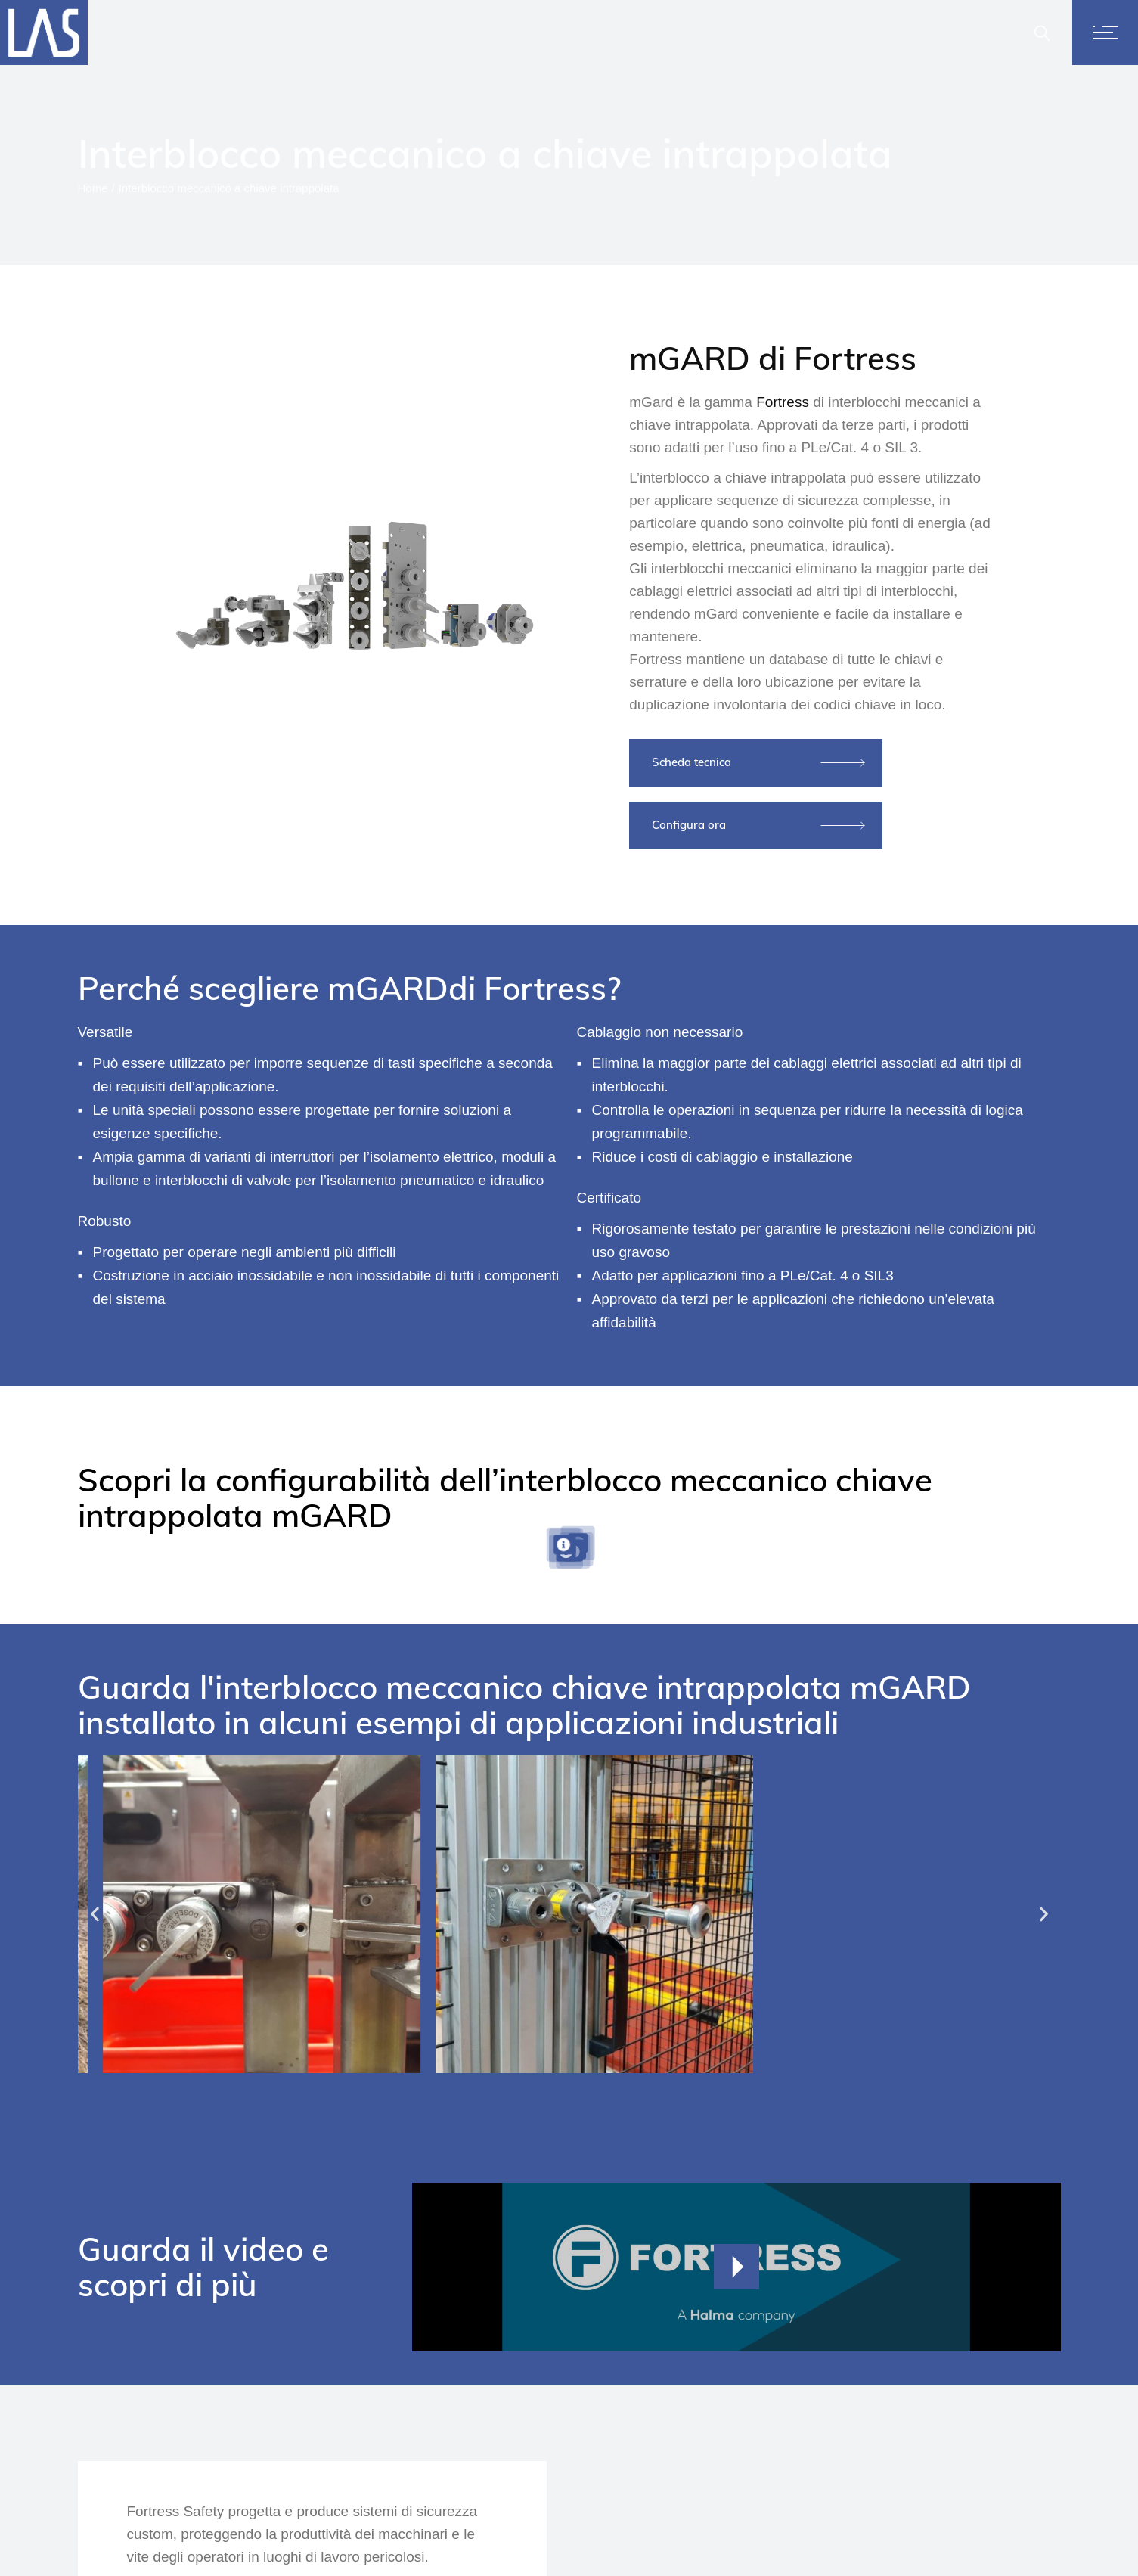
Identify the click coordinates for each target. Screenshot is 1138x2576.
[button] (94, 1913)
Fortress (782, 402)
